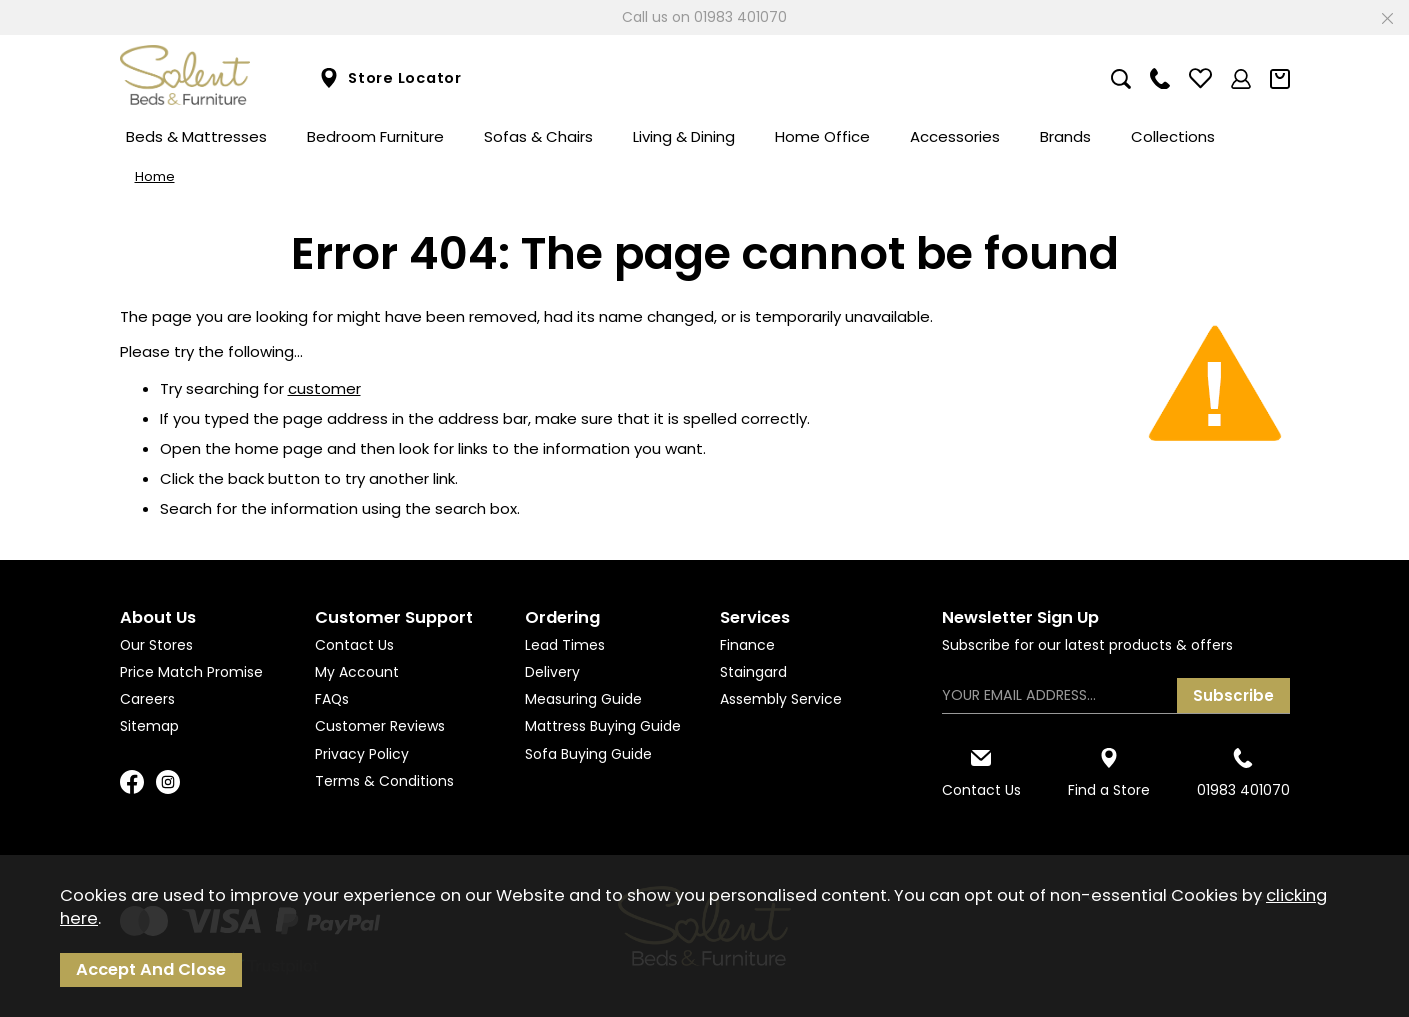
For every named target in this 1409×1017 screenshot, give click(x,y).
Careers (147, 699)
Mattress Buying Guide (603, 726)
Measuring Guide (583, 699)
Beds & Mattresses (196, 136)
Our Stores (156, 645)
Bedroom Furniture (375, 136)
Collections (1173, 136)
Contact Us (354, 645)
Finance (747, 645)
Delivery (552, 672)
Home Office (822, 136)
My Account (357, 672)
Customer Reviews (380, 726)
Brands (1065, 136)
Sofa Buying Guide (588, 754)
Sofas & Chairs (538, 136)
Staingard (753, 672)
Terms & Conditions (384, 781)
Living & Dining (684, 136)
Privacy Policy (362, 754)
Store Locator (390, 78)
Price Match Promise (191, 672)
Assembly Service (781, 699)
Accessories (955, 136)
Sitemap (149, 726)
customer (324, 388)
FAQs (332, 699)
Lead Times (565, 645)
